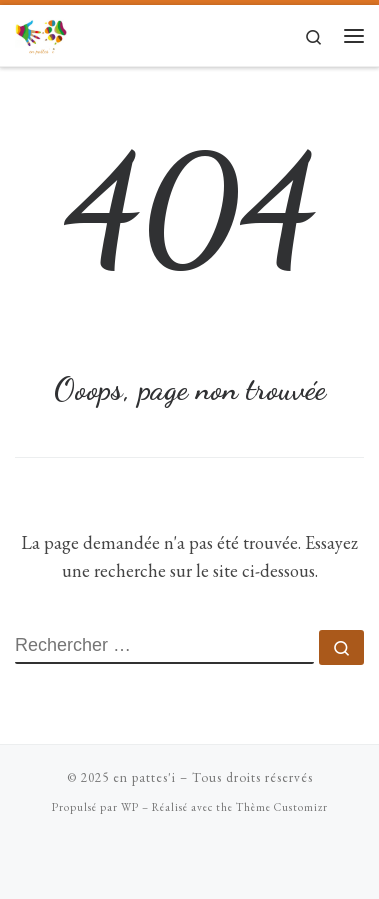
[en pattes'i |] (41, 32)
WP (130, 807)
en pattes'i (144, 777)
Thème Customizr (282, 807)
